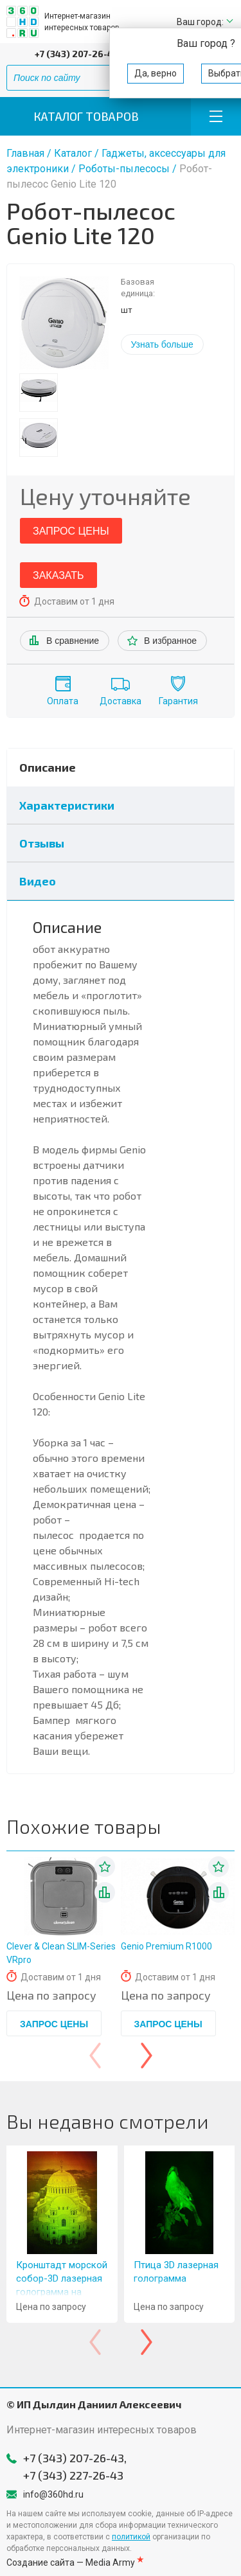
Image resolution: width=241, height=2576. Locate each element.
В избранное (170, 640)
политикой (131, 2536)
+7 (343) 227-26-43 (73, 2475)
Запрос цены (71, 531)
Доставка (120, 701)
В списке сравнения (104, 1892)
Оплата (62, 701)
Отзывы (41, 843)
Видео (37, 881)
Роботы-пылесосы (125, 169)
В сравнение (72, 640)
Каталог (73, 153)
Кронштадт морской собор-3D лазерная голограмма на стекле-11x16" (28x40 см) (61, 2292)
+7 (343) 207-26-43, (78, 53)
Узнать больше (162, 344)
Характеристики (66, 805)
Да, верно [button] (155, 73)
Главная (25, 153)
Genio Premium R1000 (166, 1946)
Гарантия (178, 701)
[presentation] (95, 2055)
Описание (47, 767)
